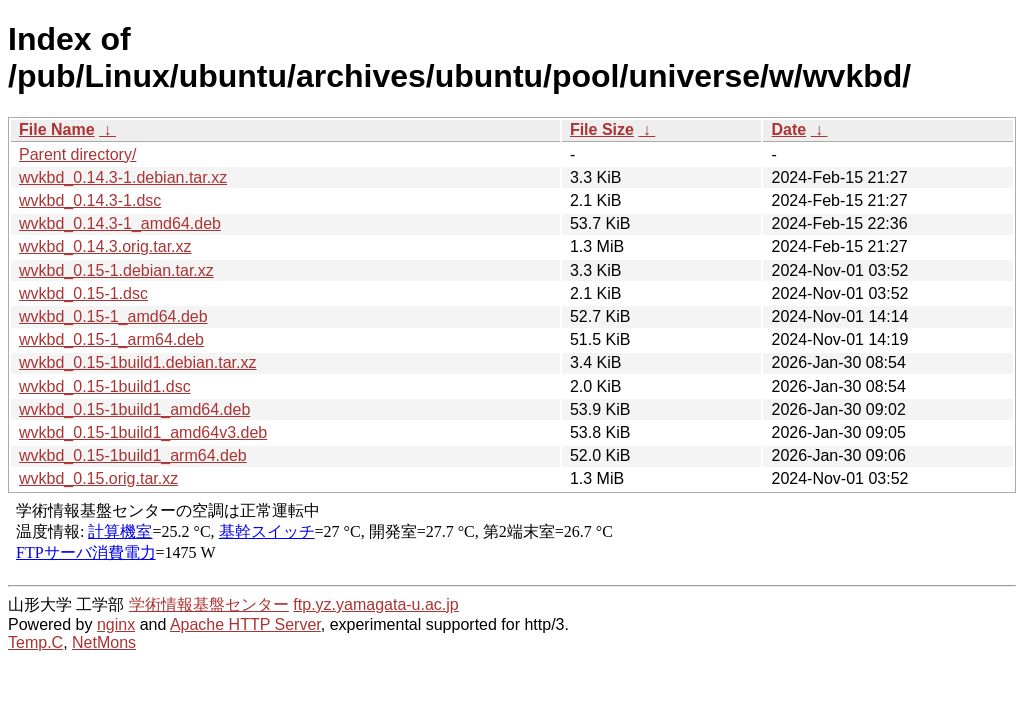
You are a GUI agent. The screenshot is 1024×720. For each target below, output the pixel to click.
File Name (57, 129)
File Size (602, 129)
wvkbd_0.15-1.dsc (83, 293)
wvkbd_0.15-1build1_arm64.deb (133, 455)
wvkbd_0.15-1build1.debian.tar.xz (138, 362)
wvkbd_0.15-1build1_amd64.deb (134, 409)
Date (788, 129)
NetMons (104, 642)
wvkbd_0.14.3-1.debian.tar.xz (123, 177)
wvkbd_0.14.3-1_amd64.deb (120, 223)
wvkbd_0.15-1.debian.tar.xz (116, 270)
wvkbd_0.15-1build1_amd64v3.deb (143, 432)
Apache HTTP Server (245, 624)
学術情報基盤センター (209, 604)
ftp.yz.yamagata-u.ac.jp (375, 604)
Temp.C (35, 642)
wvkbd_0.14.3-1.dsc (90, 200)
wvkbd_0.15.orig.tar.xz (98, 478)
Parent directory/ (77, 154)
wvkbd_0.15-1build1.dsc (105, 386)
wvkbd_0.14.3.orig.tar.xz (105, 246)
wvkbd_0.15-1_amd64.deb (113, 316)
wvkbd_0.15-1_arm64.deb (111, 339)
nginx (116, 624)
